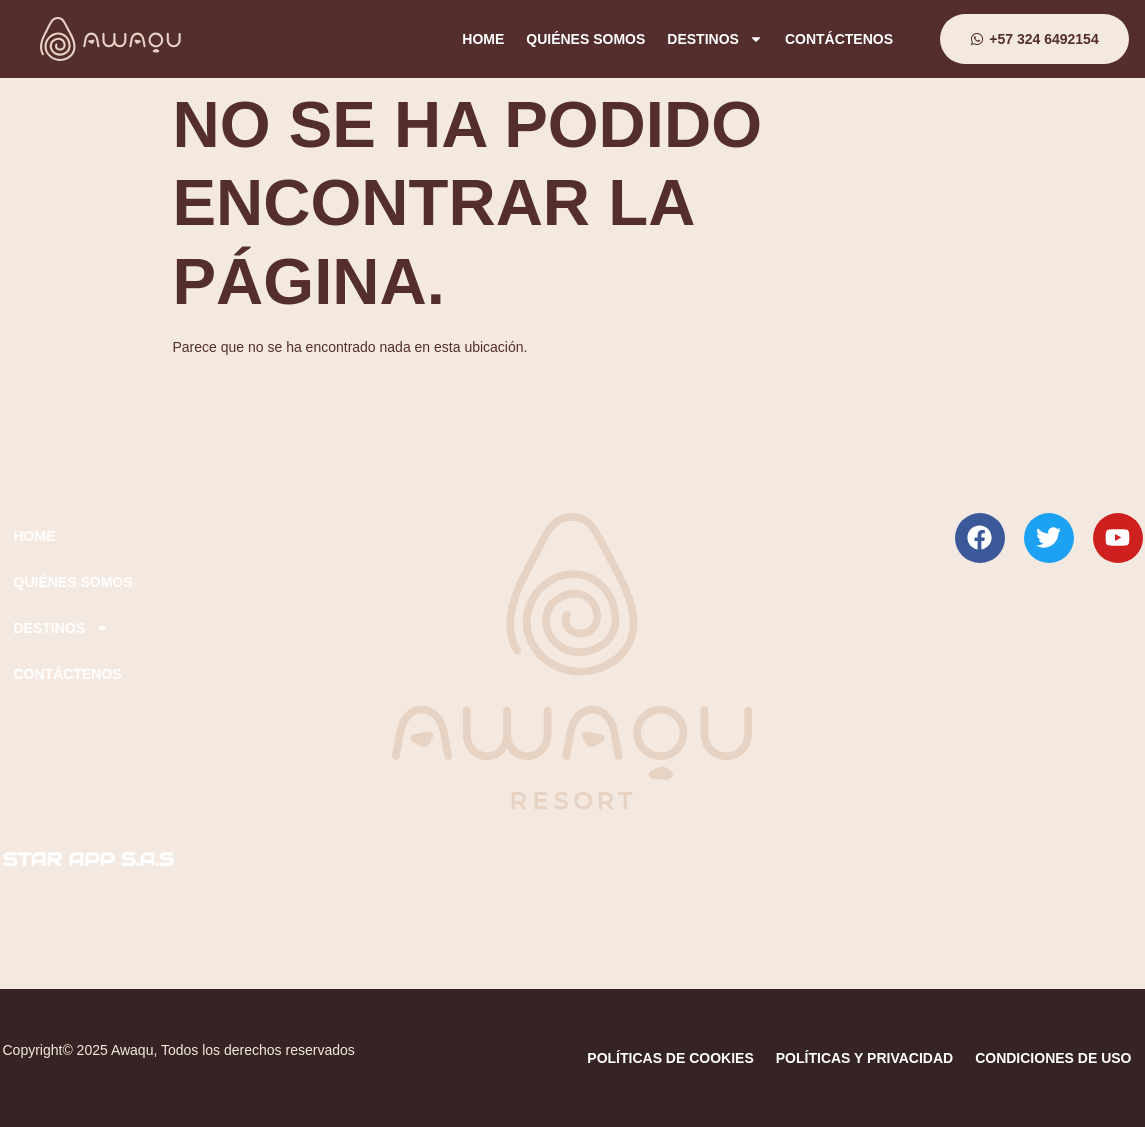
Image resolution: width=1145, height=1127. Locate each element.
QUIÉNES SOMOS (585, 39)
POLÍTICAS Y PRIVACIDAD (864, 1058)
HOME (483, 39)
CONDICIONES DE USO (1053, 1058)
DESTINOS (715, 39)
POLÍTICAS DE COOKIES (670, 1058)
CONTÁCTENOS (839, 39)
